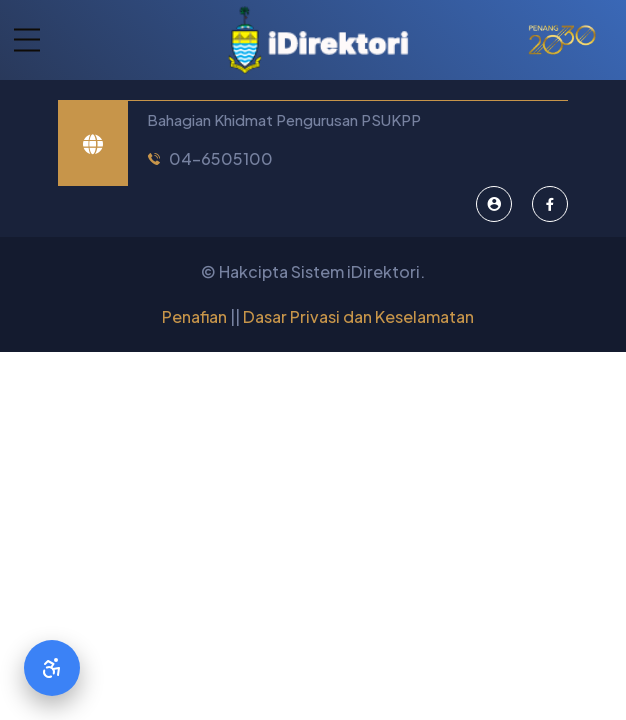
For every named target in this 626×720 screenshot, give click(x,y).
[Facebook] (550, 204)
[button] (20, 40)
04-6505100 (221, 158)
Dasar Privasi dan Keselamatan (358, 316)
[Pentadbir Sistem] (494, 204)
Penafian (194, 316)
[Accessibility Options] (52, 668)
